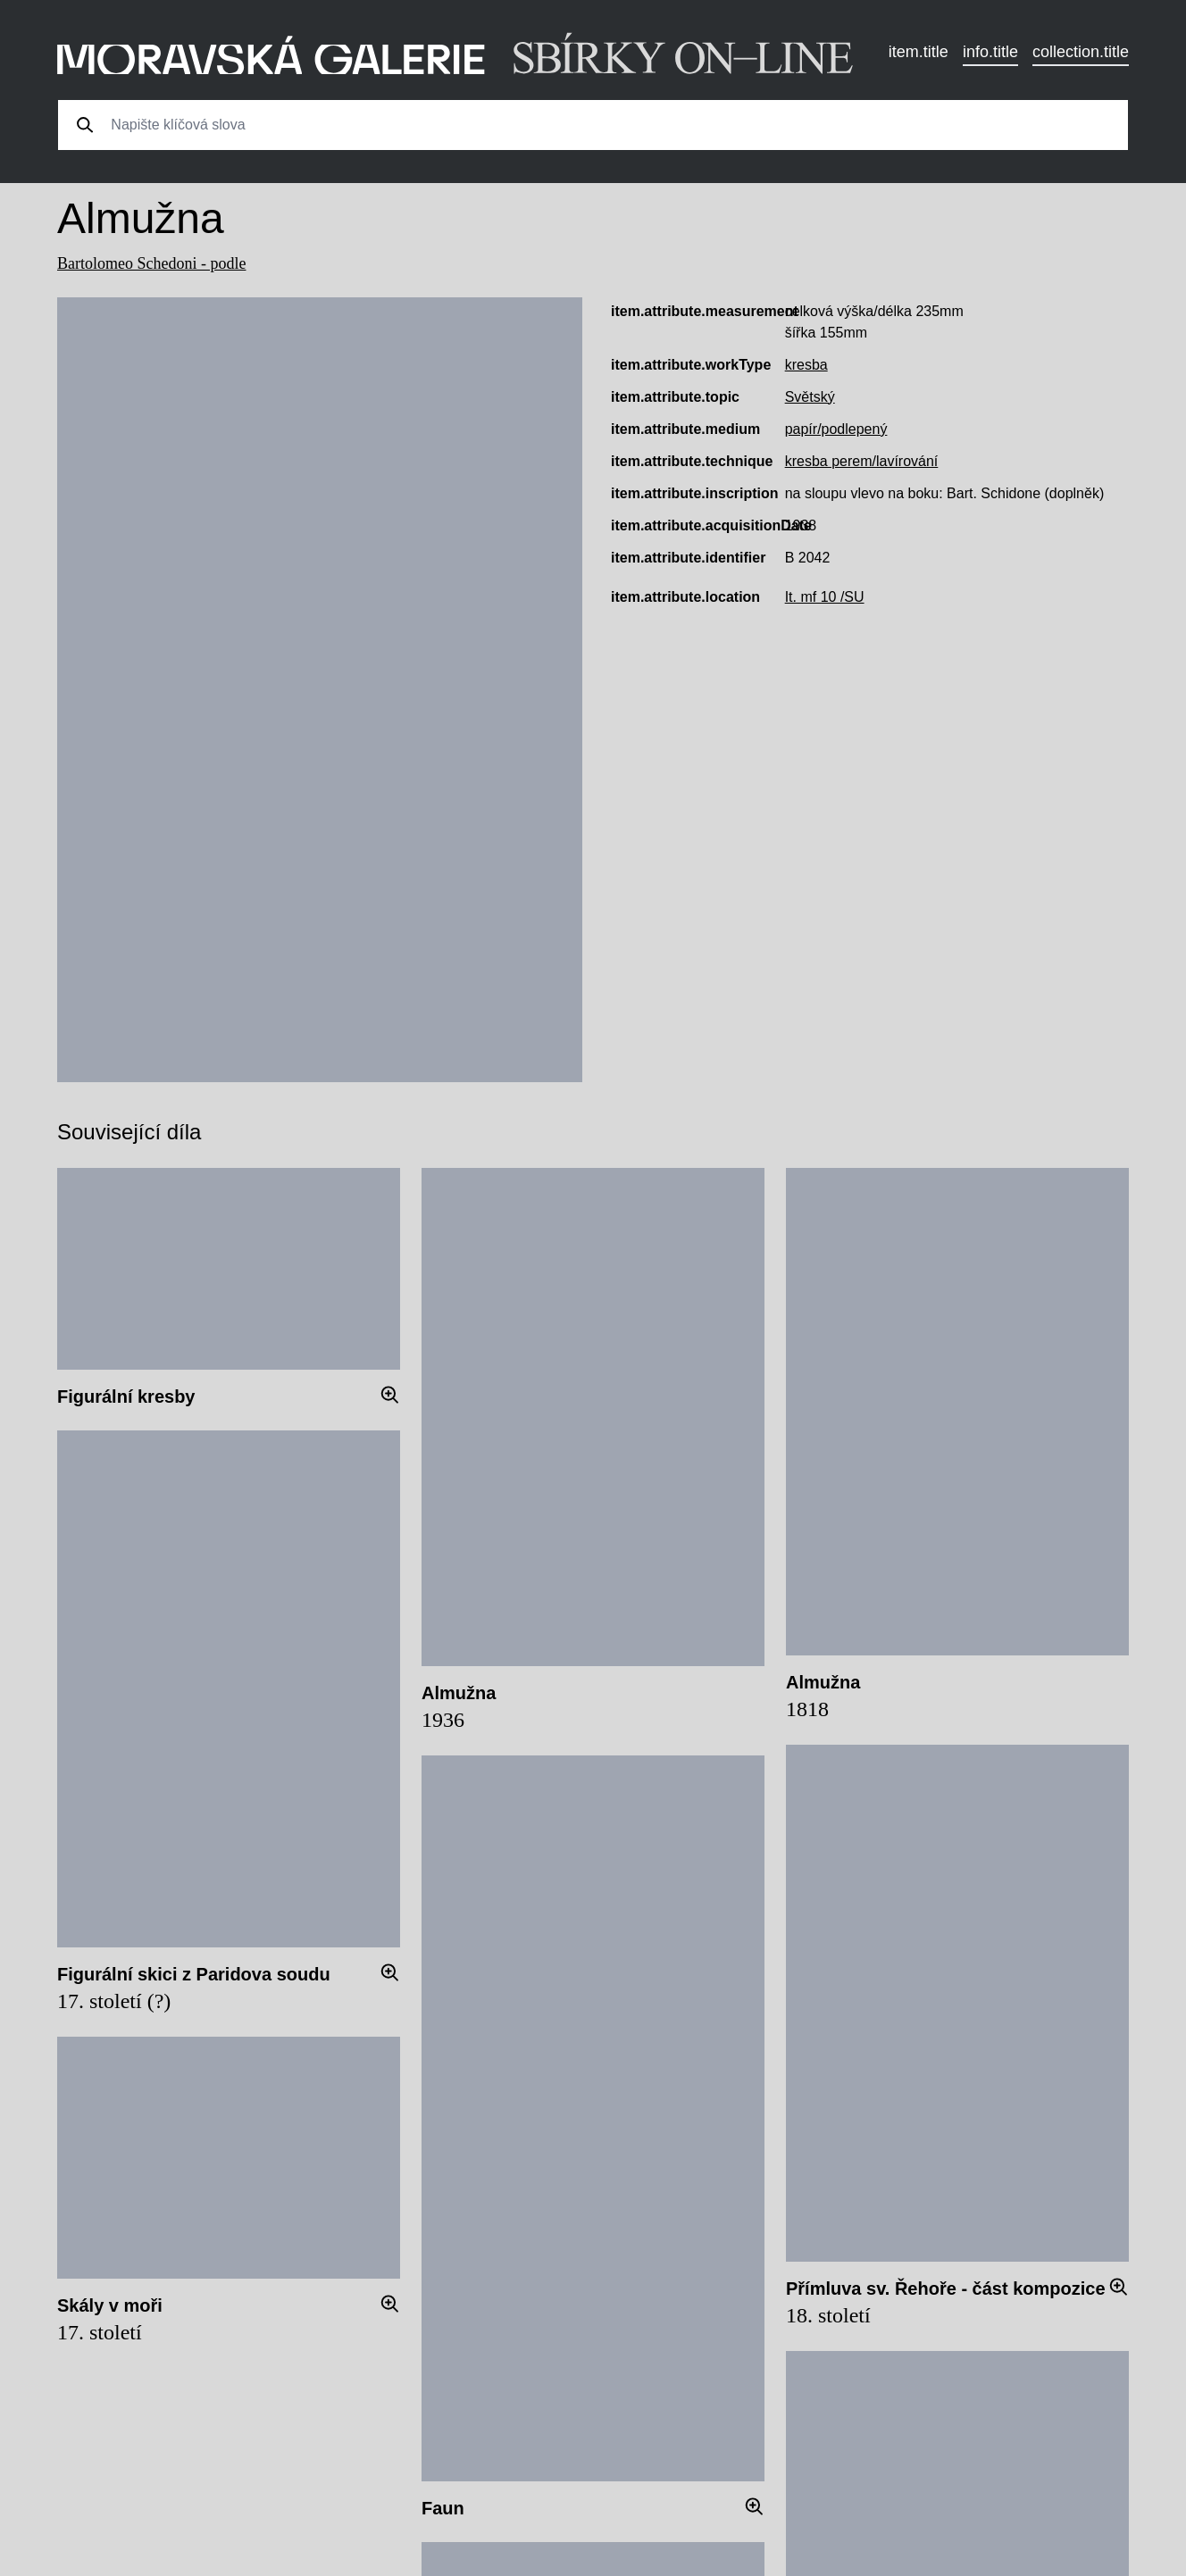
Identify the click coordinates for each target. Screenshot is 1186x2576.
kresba (806, 364)
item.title (918, 52)
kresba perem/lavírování (862, 461)
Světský (810, 396)
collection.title (1080, 52)
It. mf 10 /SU (824, 596)
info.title (990, 52)
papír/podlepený (836, 429)
